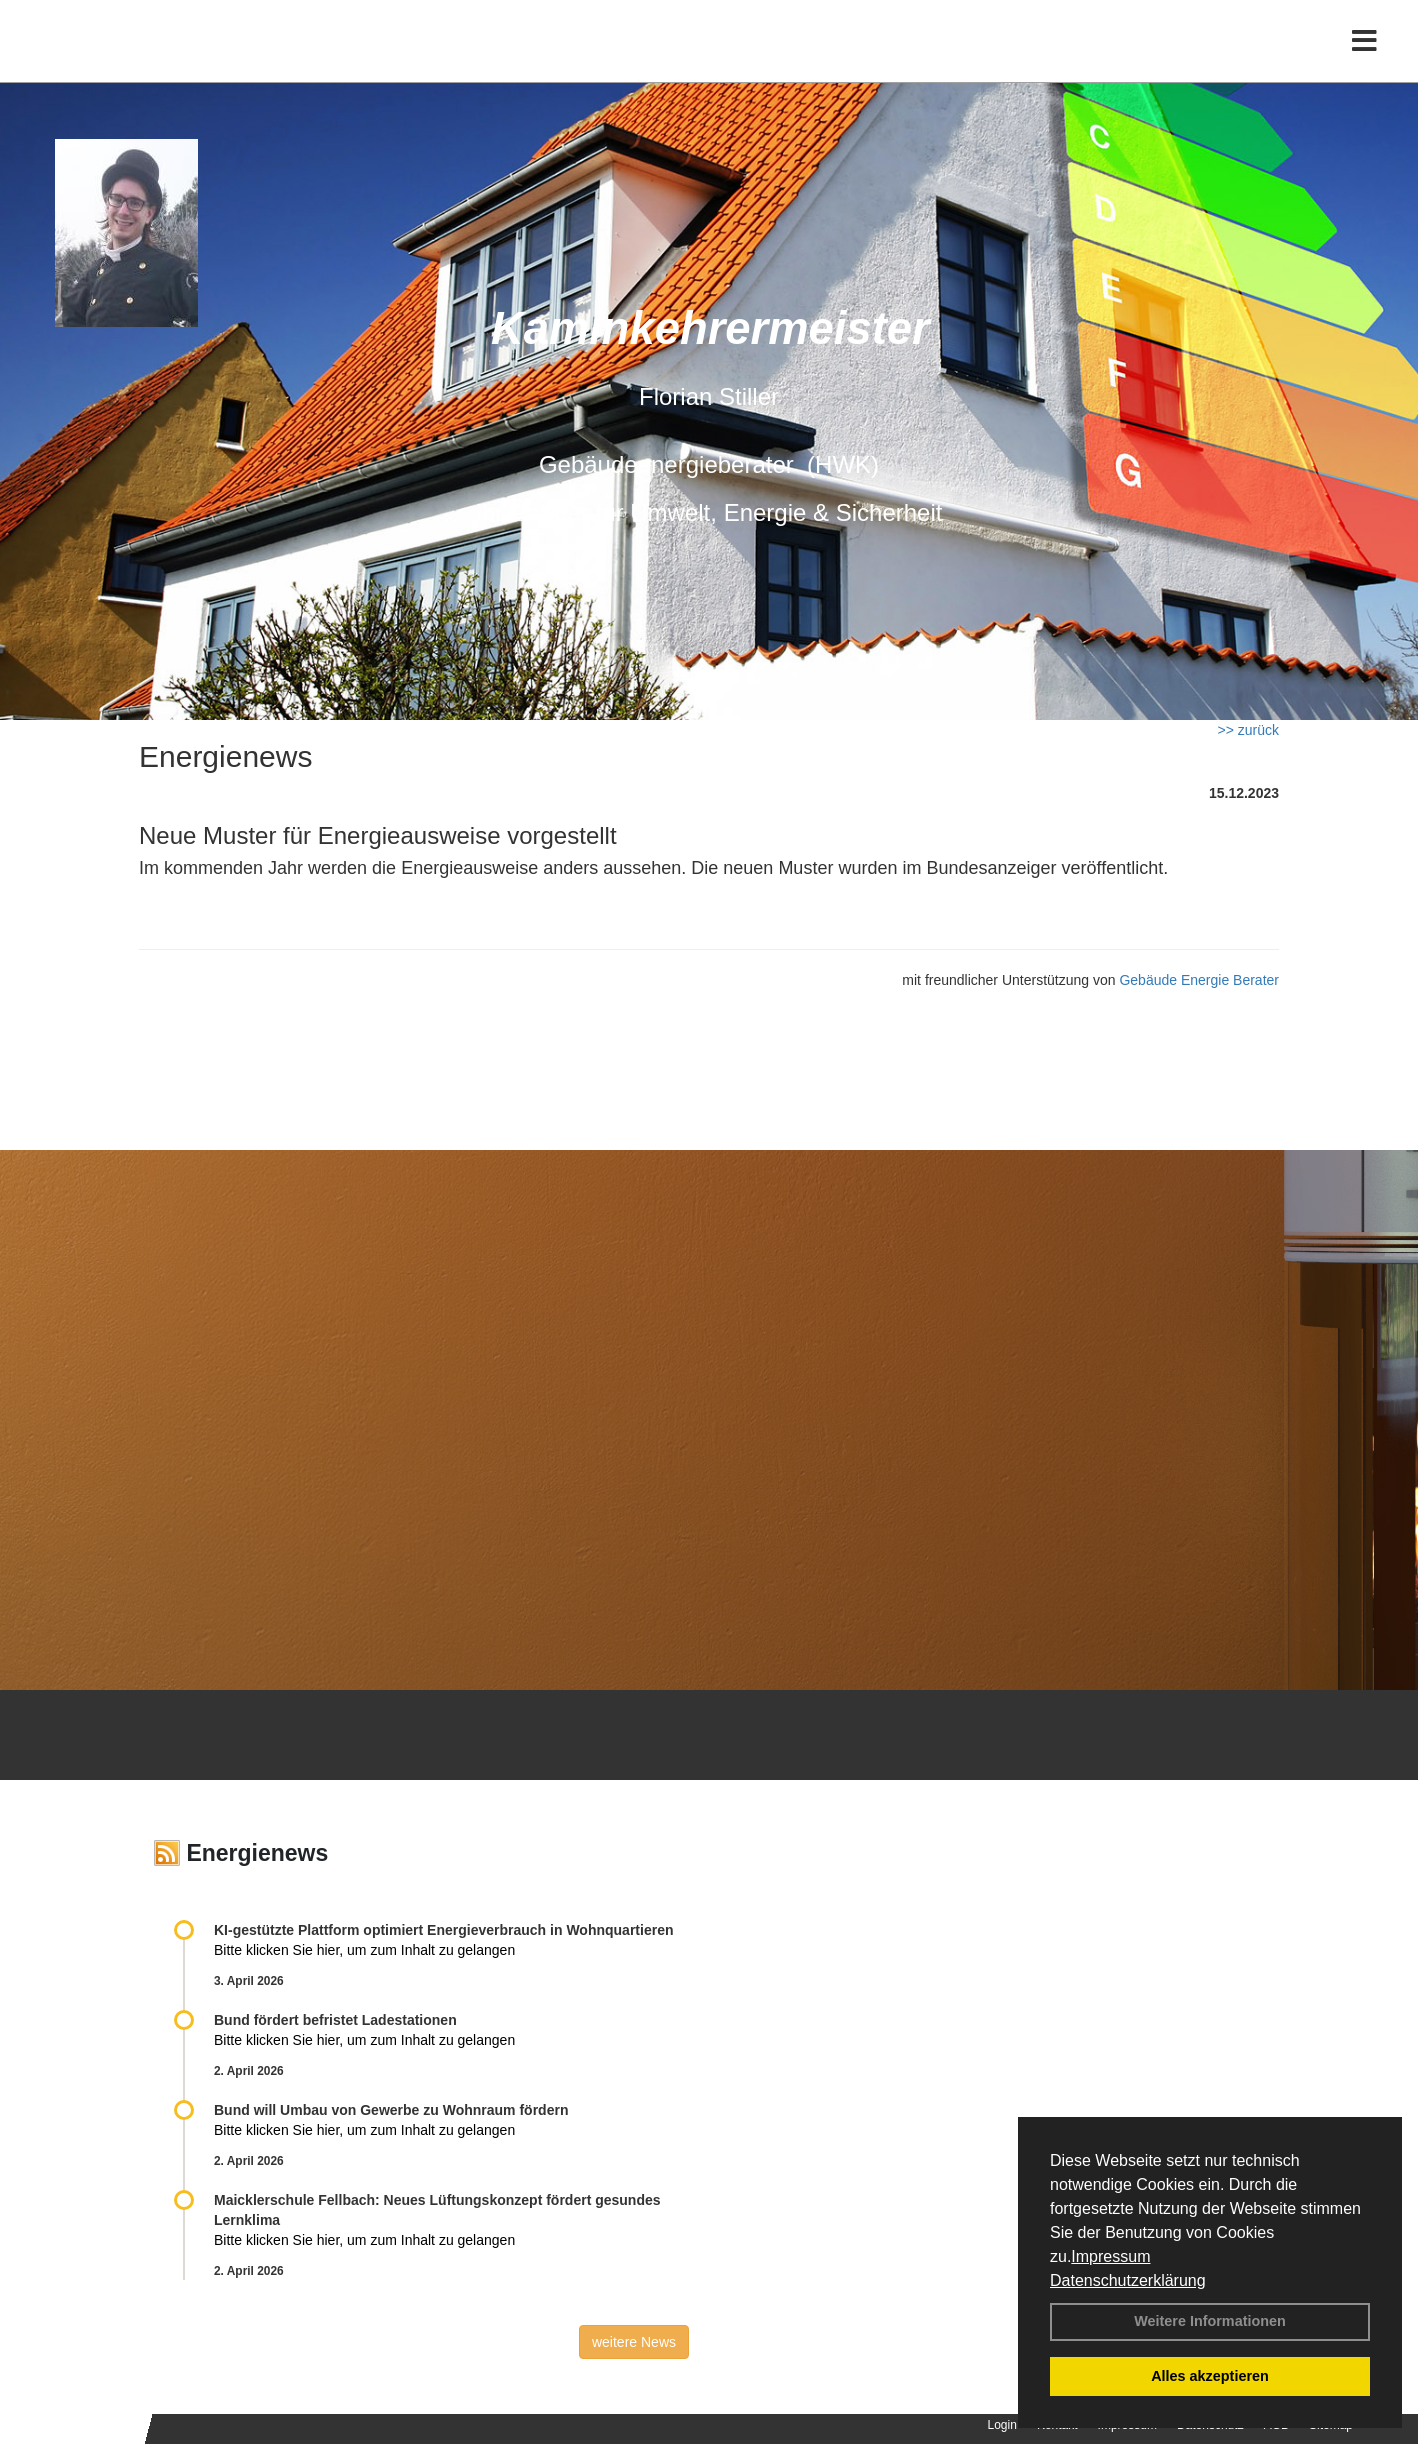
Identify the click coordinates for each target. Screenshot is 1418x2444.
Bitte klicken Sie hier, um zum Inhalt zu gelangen (364, 1950)
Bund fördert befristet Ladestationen (335, 2020)
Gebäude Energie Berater (1199, 980)
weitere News (634, 2342)
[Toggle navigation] (1364, 57)
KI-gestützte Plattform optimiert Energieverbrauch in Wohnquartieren (443, 1930)
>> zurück (1248, 730)
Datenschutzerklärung (1128, 2280)
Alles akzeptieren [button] (1210, 2376)
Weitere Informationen (1210, 2321)
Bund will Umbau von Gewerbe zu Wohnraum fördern (391, 2110)
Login (1002, 2425)
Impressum (1110, 2256)
